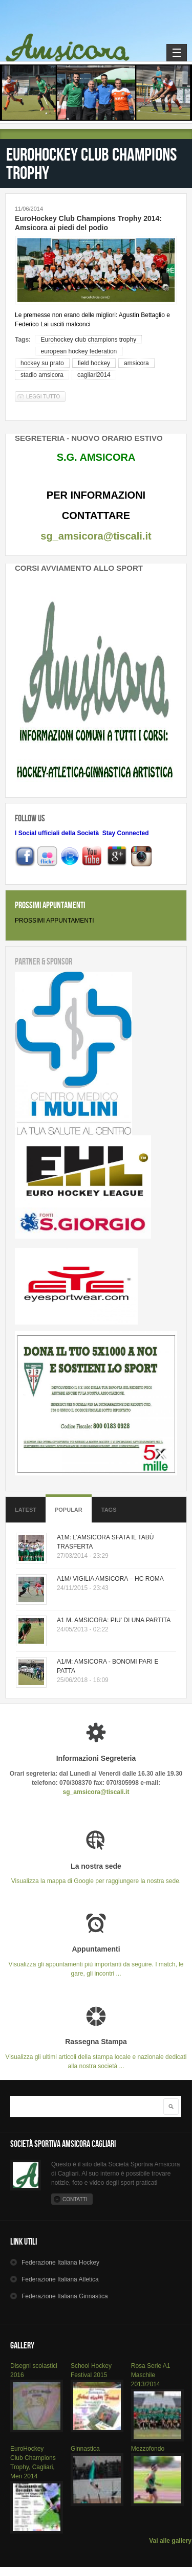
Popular (68, 1510)
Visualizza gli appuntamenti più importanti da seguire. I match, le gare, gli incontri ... (96, 1961)
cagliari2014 (94, 374)
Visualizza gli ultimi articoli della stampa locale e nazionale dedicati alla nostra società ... (96, 2053)
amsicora (136, 363)
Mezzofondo (147, 2448)
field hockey (94, 363)
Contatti (74, 2199)
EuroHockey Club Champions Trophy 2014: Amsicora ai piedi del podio (88, 223)
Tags (109, 1510)
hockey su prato (42, 363)
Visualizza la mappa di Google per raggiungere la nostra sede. (96, 1873)
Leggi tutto (46, 397)
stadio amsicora (41, 374)
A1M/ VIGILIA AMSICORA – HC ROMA (110, 1578)
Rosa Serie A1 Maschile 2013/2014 (150, 2375)
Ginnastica (85, 2448)
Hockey (60, 2262)
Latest (25, 1510)
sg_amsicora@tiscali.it (95, 536)
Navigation (176, 52)
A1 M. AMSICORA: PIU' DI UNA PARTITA (113, 1620)
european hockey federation (78, 351)
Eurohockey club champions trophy (88, 339)
